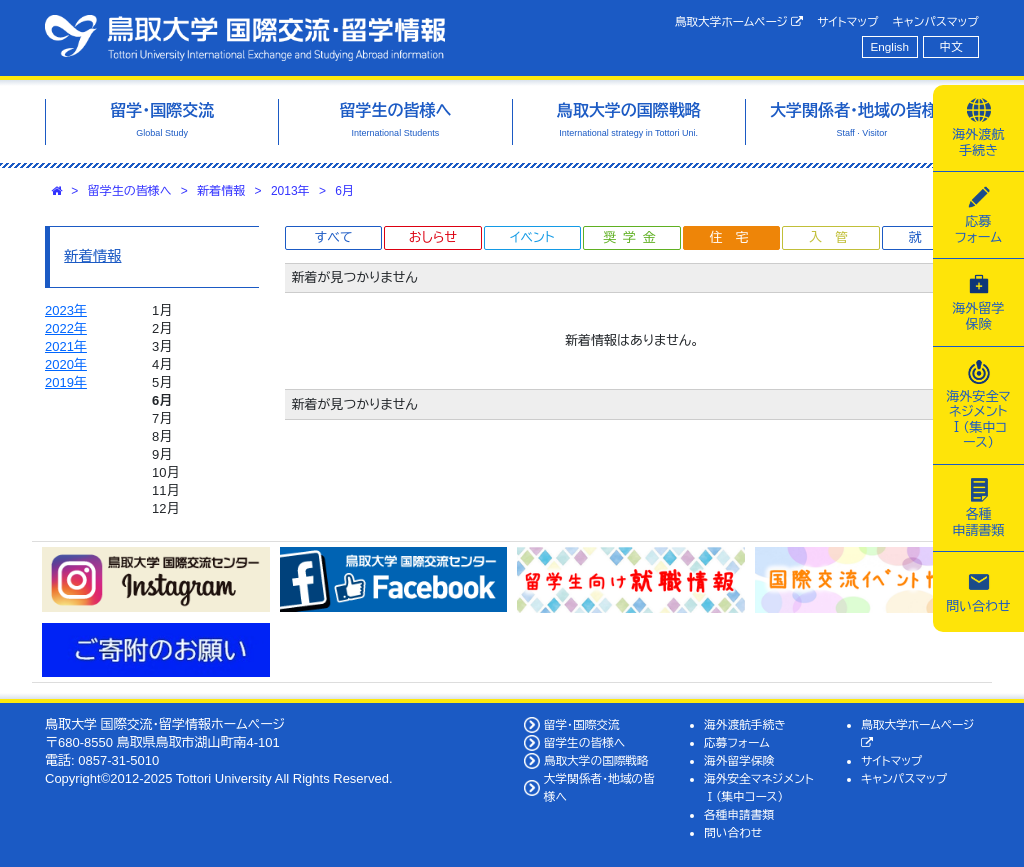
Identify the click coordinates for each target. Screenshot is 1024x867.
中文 (951, 46)
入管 (835, 237)
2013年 (290, 191)
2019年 (66, 382)
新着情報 (221, 191)
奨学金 (632, 237)
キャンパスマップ (936, 21)
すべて (334, 237)
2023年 (66, 310)
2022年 (66, 328)
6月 (344, 191)
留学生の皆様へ (130, 191)
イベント (532, 237)
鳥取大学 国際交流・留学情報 (245, 38)
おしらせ (433, 237)
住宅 (735, 237)
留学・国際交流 (582, 724)
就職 (934, 237)
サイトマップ (847, 21)
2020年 (66, 364)
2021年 (66, 346)
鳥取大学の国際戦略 (596, 760)
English (890, 46)
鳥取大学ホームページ (739, 22)
